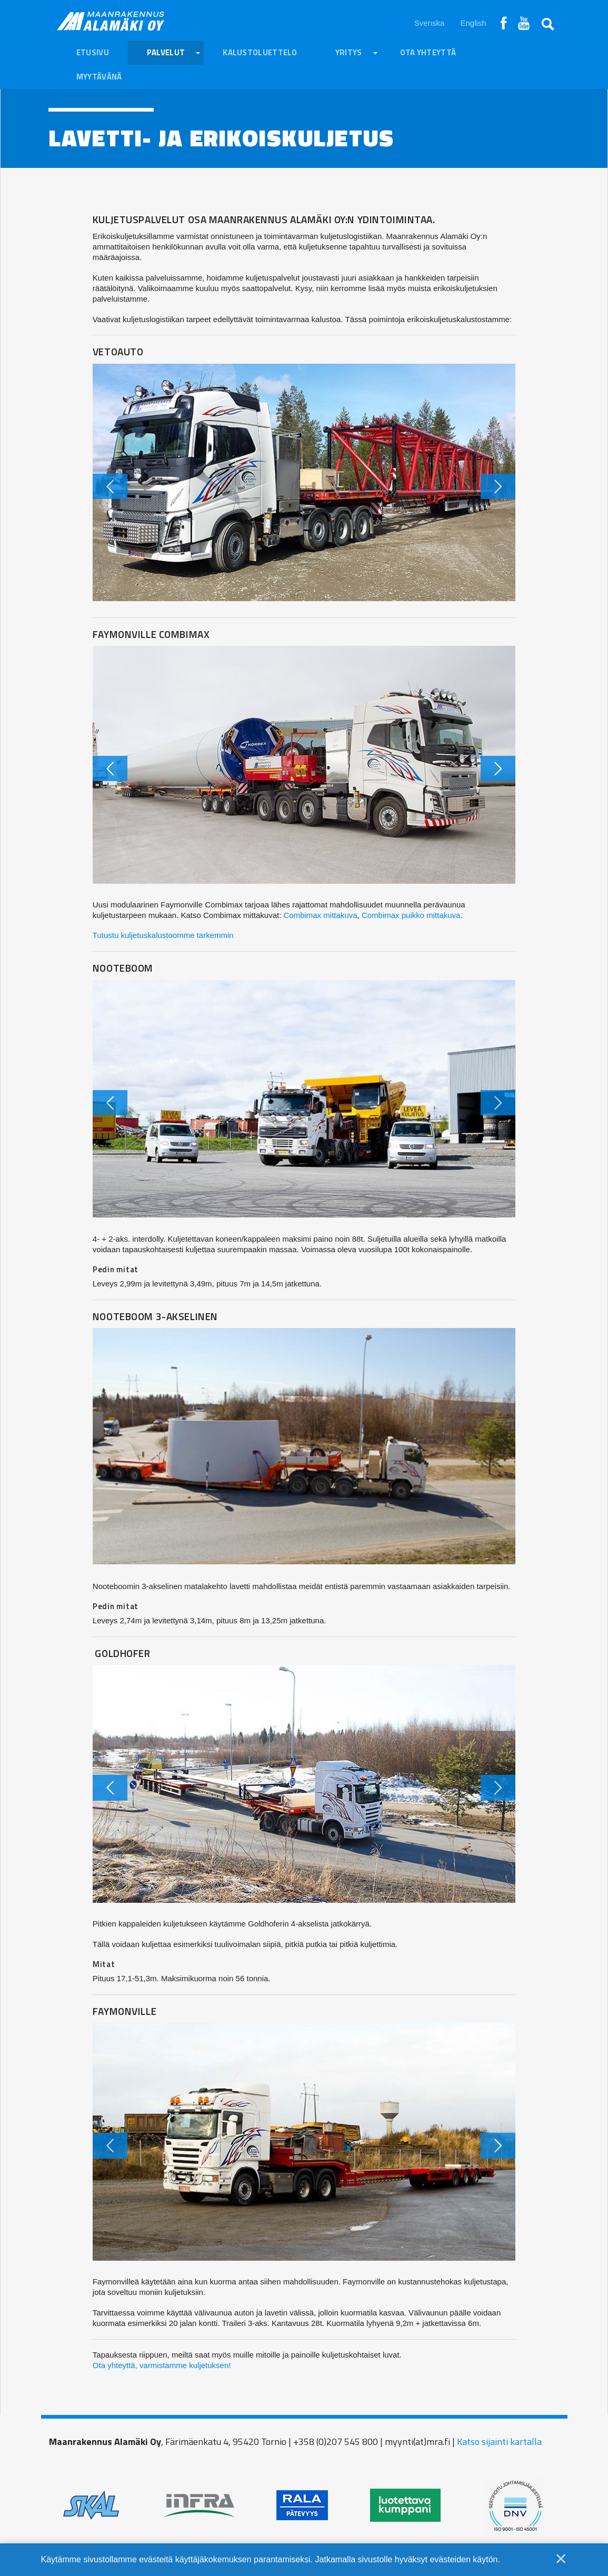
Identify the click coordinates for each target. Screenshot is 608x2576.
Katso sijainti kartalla (499, 2441)
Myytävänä (99, 77)
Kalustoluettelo (260, 52)
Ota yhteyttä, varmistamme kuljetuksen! (162, 2365)
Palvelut (166, 52)
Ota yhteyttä (428, 52)
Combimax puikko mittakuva (411, 915)
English (473, 22)
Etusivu (92, 52)
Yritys (348, 52)
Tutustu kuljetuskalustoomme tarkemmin (163, 935)
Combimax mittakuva (320, 915)
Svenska (429, 22)
